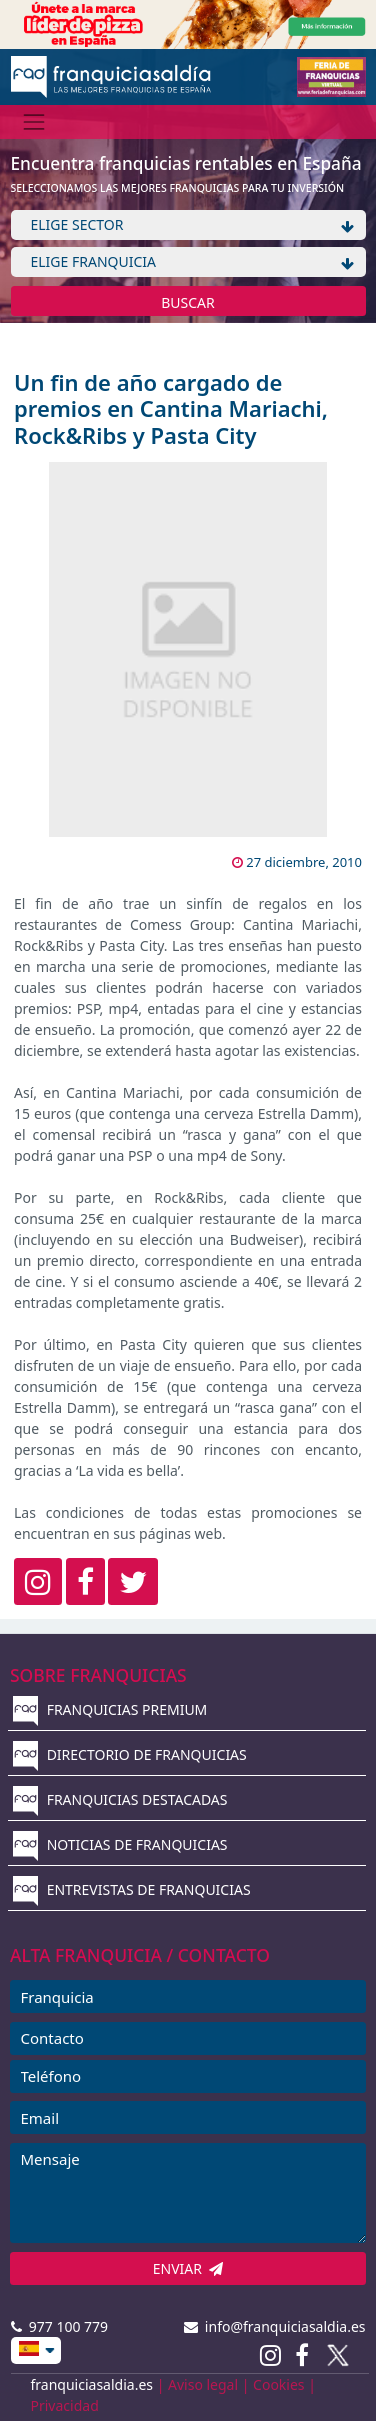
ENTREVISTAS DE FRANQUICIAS (132, 1889)
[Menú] (34, 121)
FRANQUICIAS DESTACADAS (120, 1799)
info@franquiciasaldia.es (275, 2326)
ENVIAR (188, 2268)
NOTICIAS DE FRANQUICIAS (120, 1844)
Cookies (278, 2384)
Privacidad (65, 2405)
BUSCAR (188, 302)
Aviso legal (203, 2384)
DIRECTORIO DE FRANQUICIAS (130, 1754)
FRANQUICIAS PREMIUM (110, 1709)
